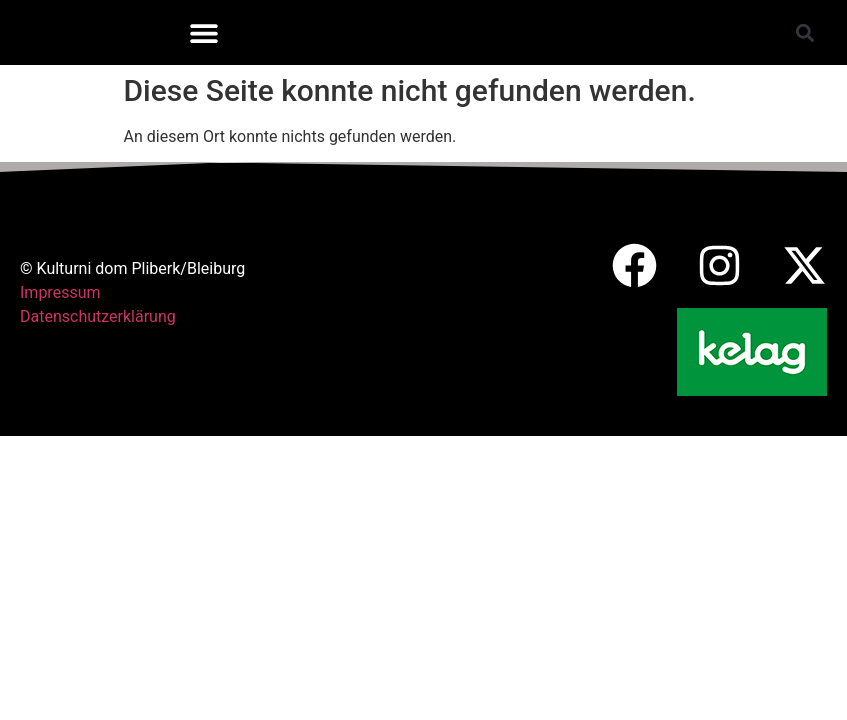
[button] (203, 32)
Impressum (60, 292)
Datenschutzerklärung (98, 316)
